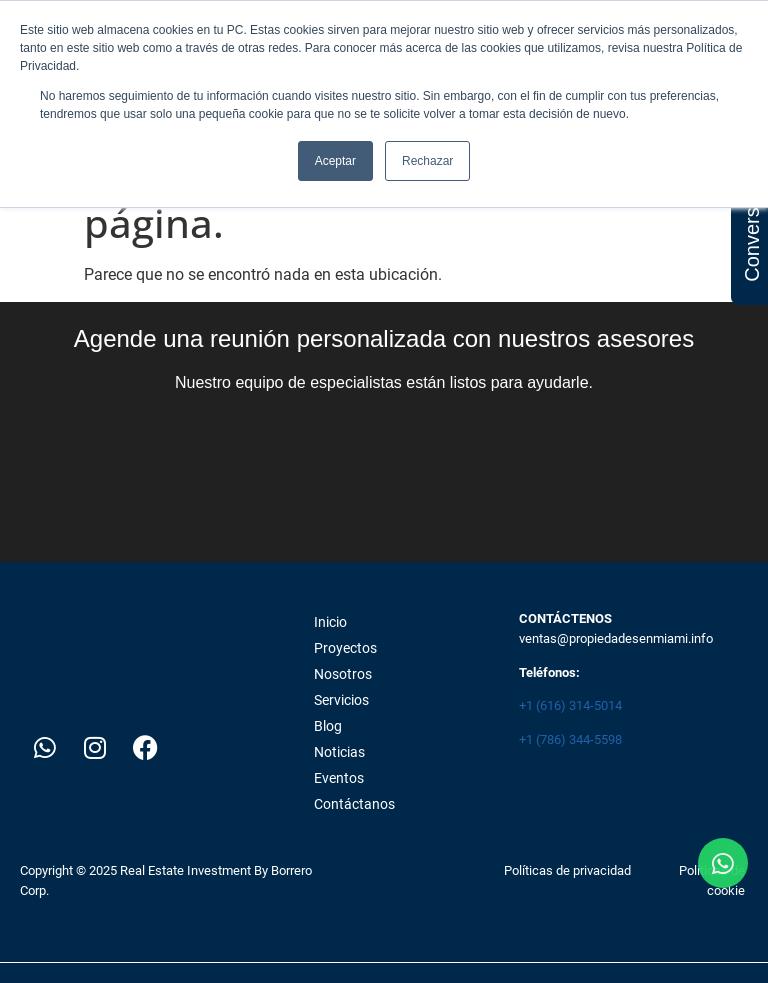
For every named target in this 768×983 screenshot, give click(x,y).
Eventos (339, 778)
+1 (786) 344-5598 (570, 739)
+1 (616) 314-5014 (570, 705)
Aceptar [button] (335, 161)
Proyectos (345, 648)
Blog (328, 726)
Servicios (341, 700)
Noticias (339, 752)
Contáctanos (354, 804)
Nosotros (343, 674)
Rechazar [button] (427, 161)
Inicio (330, 622)
